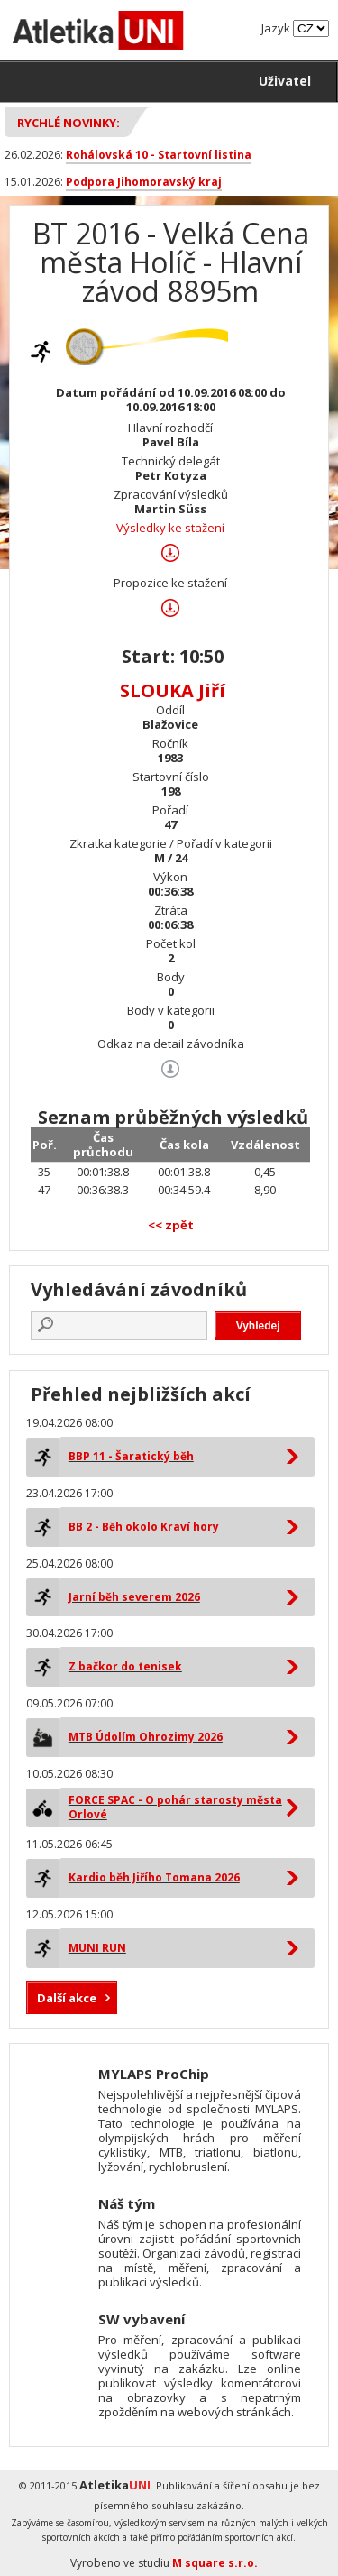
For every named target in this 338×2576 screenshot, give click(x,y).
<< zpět (171, 1225)
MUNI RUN (97, 1947)
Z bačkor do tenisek (125, 1666)
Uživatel (285, 80)
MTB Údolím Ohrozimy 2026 (146, 1736)
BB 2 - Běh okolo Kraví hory (144, 1526)
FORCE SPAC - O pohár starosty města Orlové (175, 1807)
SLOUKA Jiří (172, 690)
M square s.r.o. (215, 2563)
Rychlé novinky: (68, 123)
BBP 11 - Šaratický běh (131, 1456)
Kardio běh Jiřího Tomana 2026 (154, 1877)
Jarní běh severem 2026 (134, 1597)
